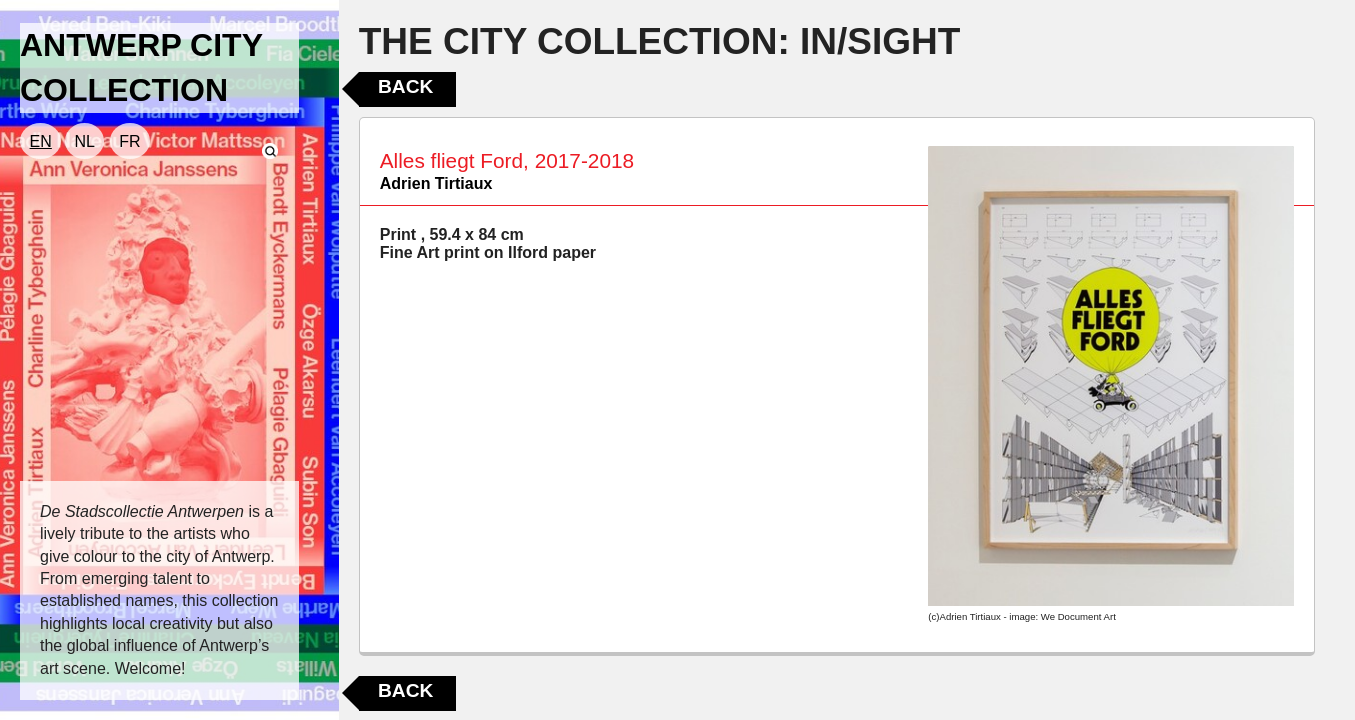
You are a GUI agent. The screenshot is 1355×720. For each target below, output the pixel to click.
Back (405, 86)
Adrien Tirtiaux (436, 183)
